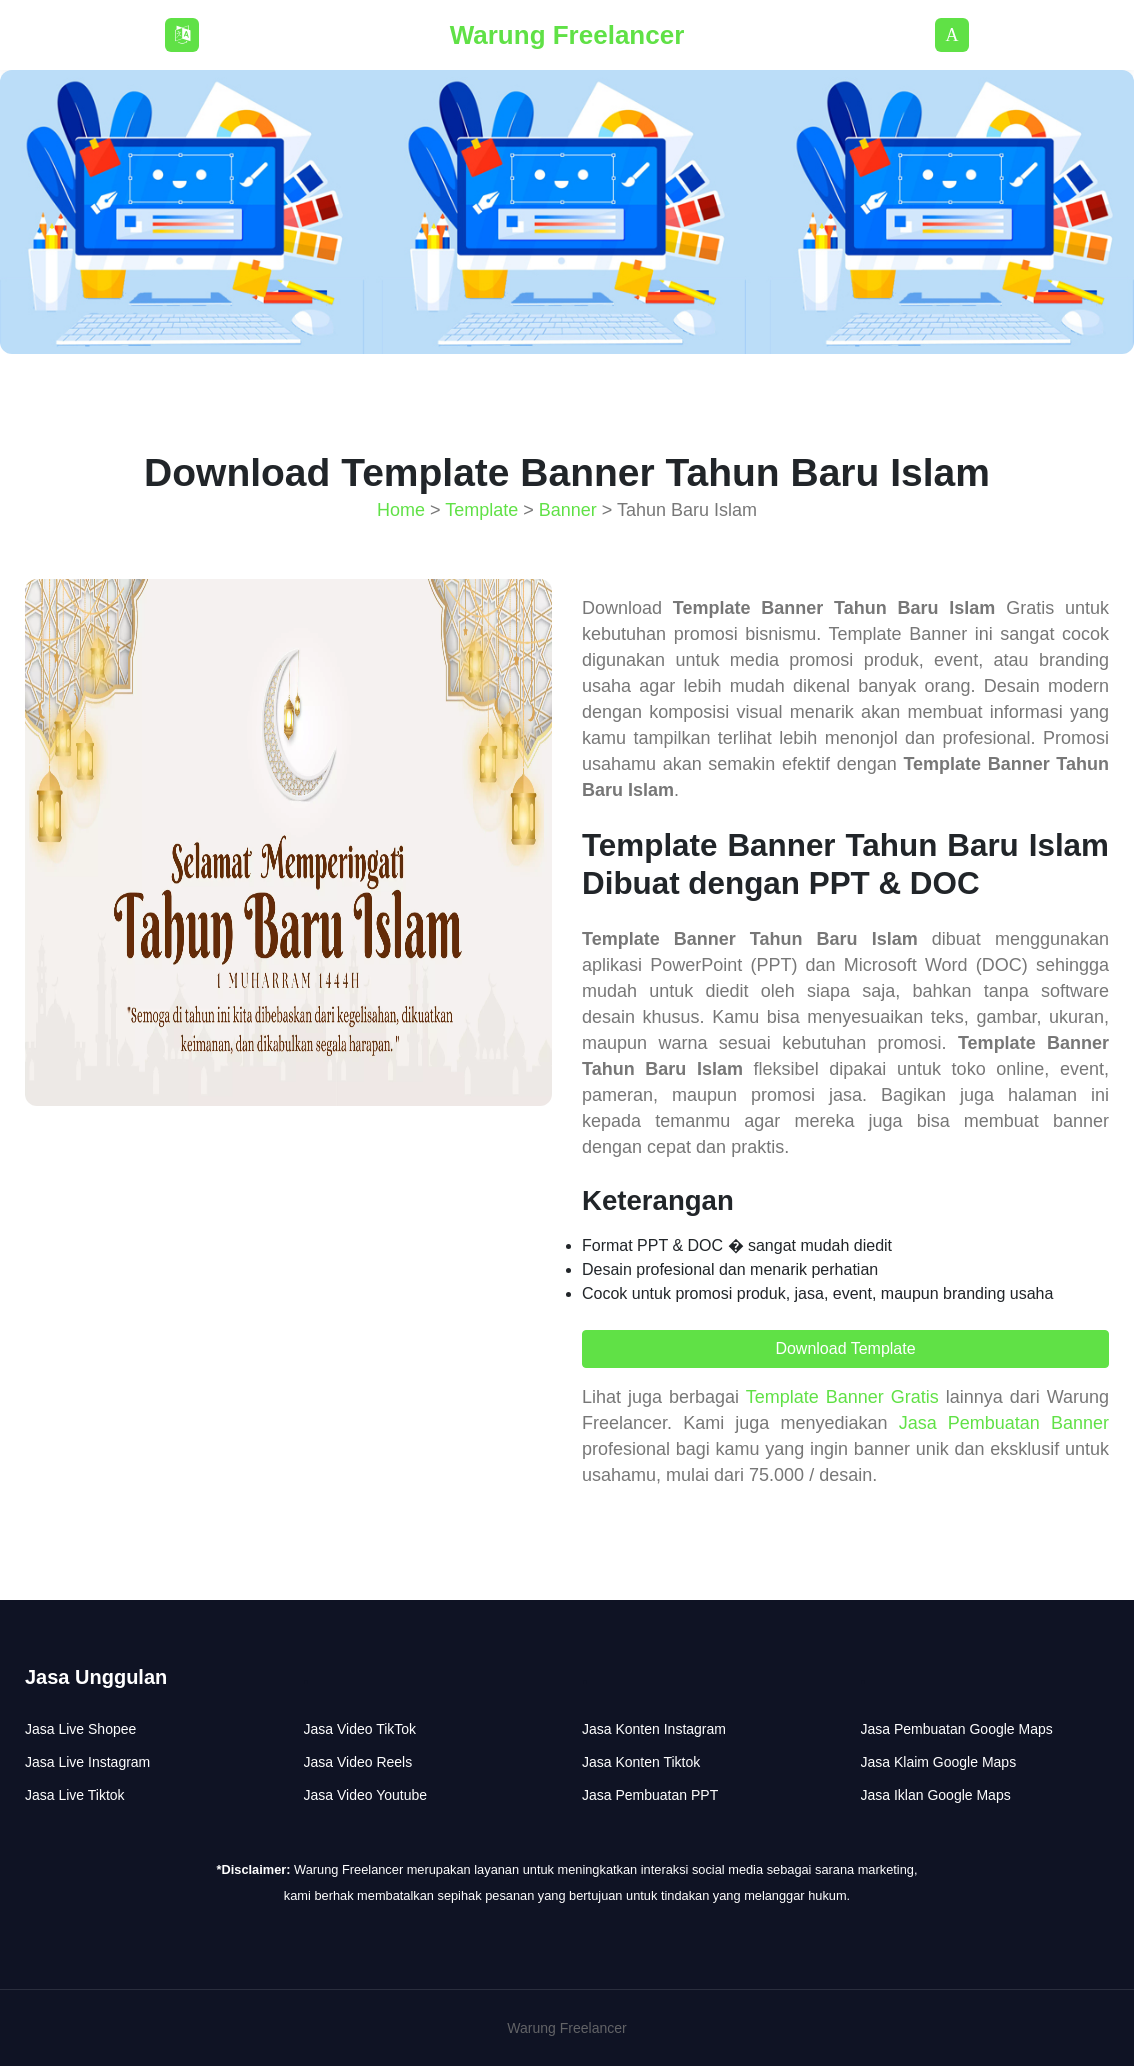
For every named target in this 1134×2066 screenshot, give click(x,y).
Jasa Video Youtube (366, 1795)
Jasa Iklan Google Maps (936, 1795)
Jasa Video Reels (358, 1762)
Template (481, 510)
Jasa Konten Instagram (654, 1729)
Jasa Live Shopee (80, 1729)
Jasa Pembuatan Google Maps (957, 1729)
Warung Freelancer (567, 35)
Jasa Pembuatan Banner (1004, 1423)
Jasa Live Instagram (87, 1762)
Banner (568, 510)
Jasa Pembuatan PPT (650, 1795)
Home (401, 510)
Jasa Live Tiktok (75, 1795)
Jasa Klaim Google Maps (939, 1762)
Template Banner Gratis (842, 1397)
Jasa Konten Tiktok (641, 1762)
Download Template (845, 1348)
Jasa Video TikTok (360, 1729)
